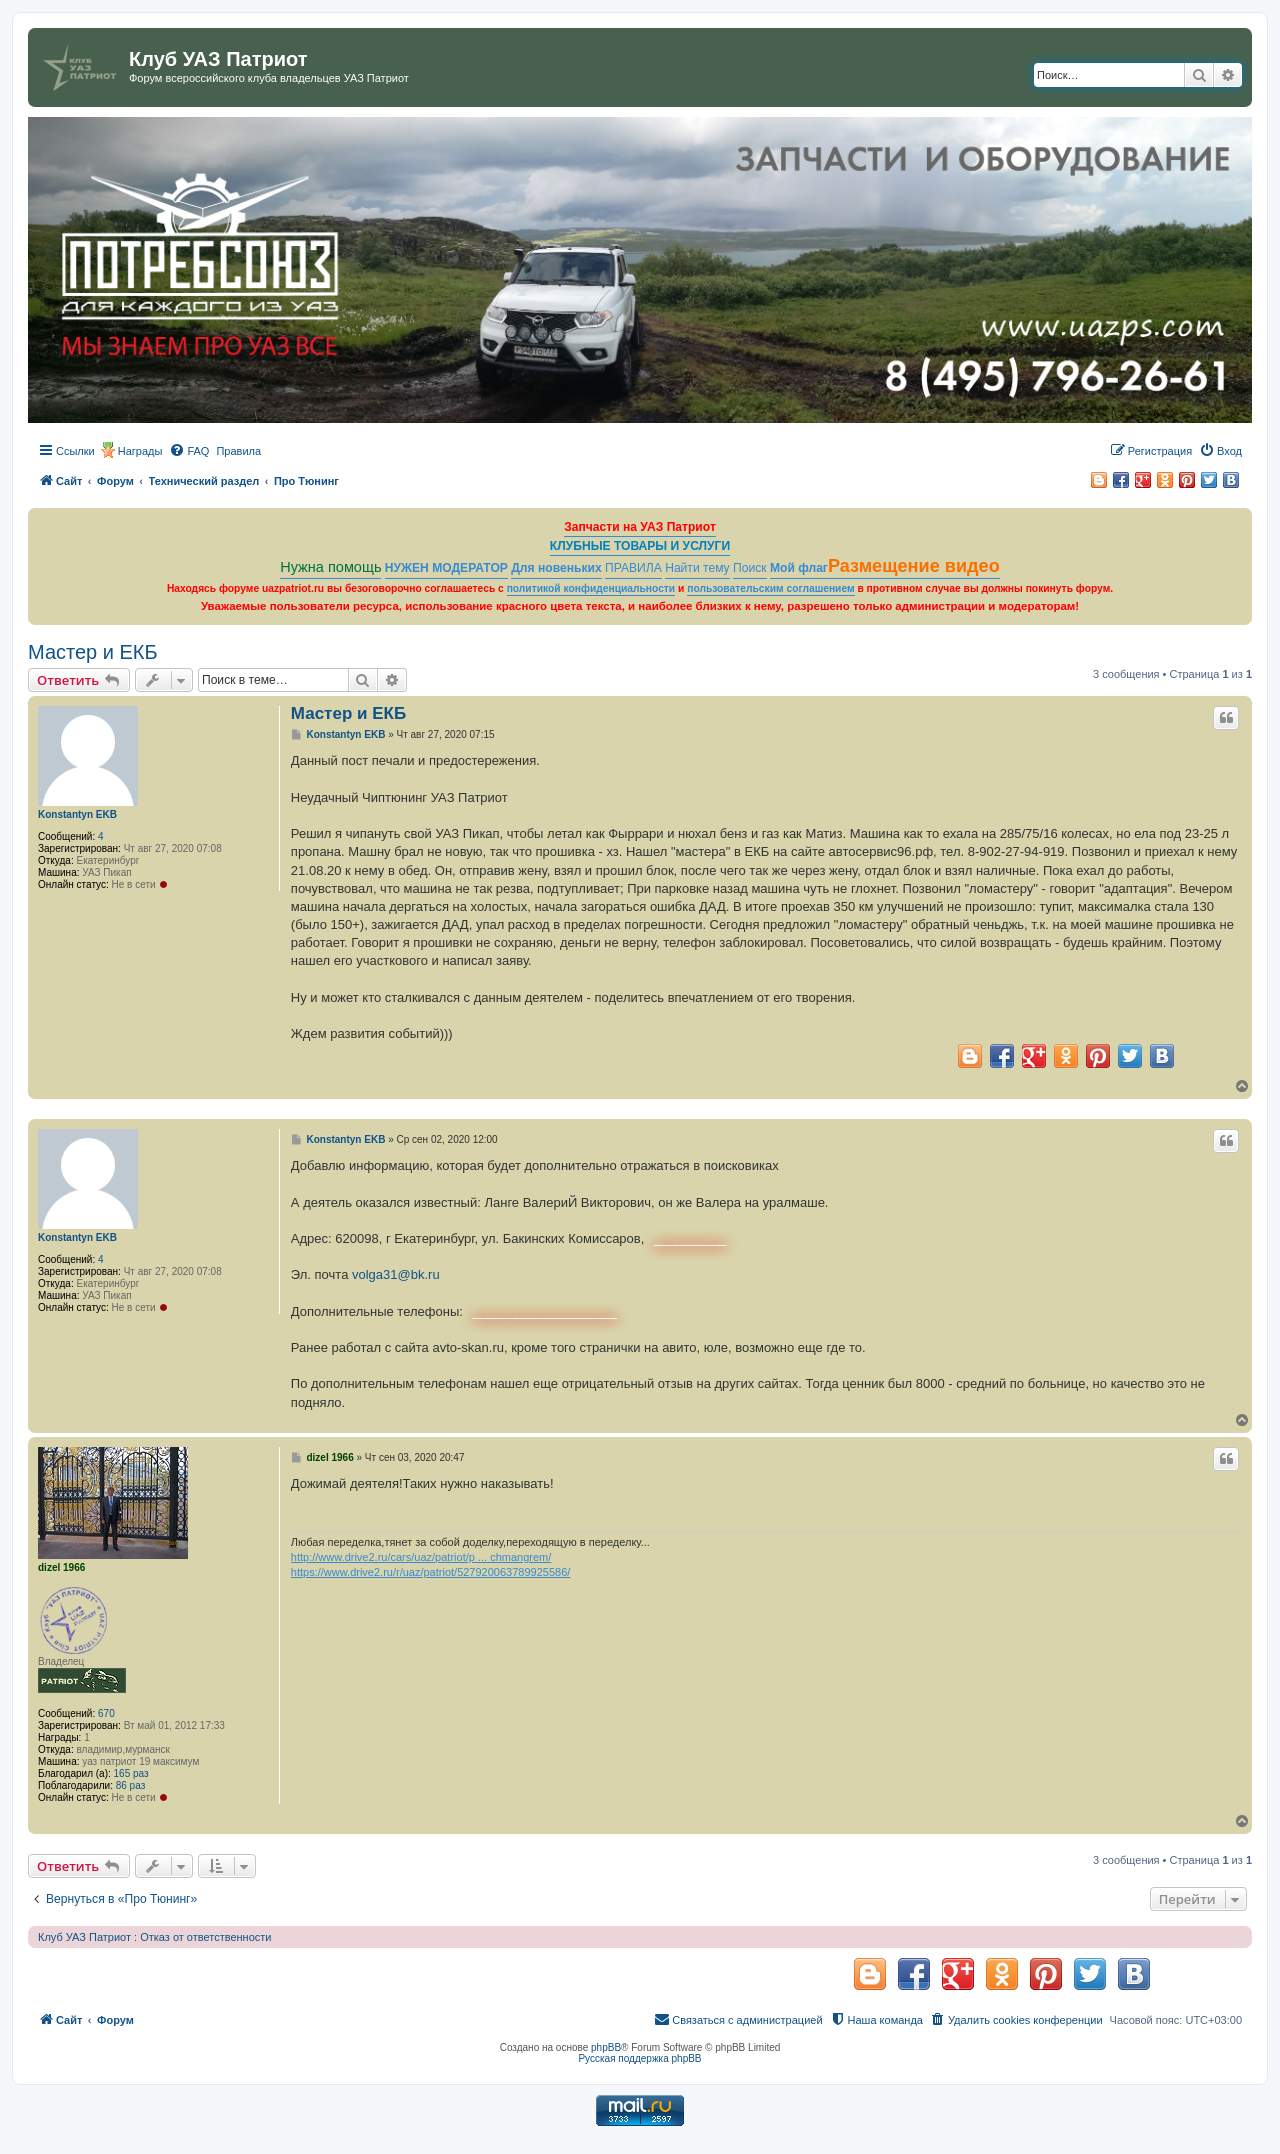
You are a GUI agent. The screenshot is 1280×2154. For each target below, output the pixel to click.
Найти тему (697, 568)
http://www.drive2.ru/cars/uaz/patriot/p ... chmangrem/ (421, 1557)
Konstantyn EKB (77, 814)
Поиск (750, 568)
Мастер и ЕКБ (93, 652)
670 (106, 1713)
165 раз (131, 1773)
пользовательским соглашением (770, 588)
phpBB (606, 2047)
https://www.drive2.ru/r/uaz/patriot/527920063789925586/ (430, 1572)
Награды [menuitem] (140, 451)
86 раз (131, 1785)
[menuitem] (189, 451)
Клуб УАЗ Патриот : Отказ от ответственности (154, 1937)
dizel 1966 (61, 1567)
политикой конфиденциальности (591, 588)
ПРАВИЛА (633, 568)
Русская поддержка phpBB (639, 2058)
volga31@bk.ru (396, 1274)
